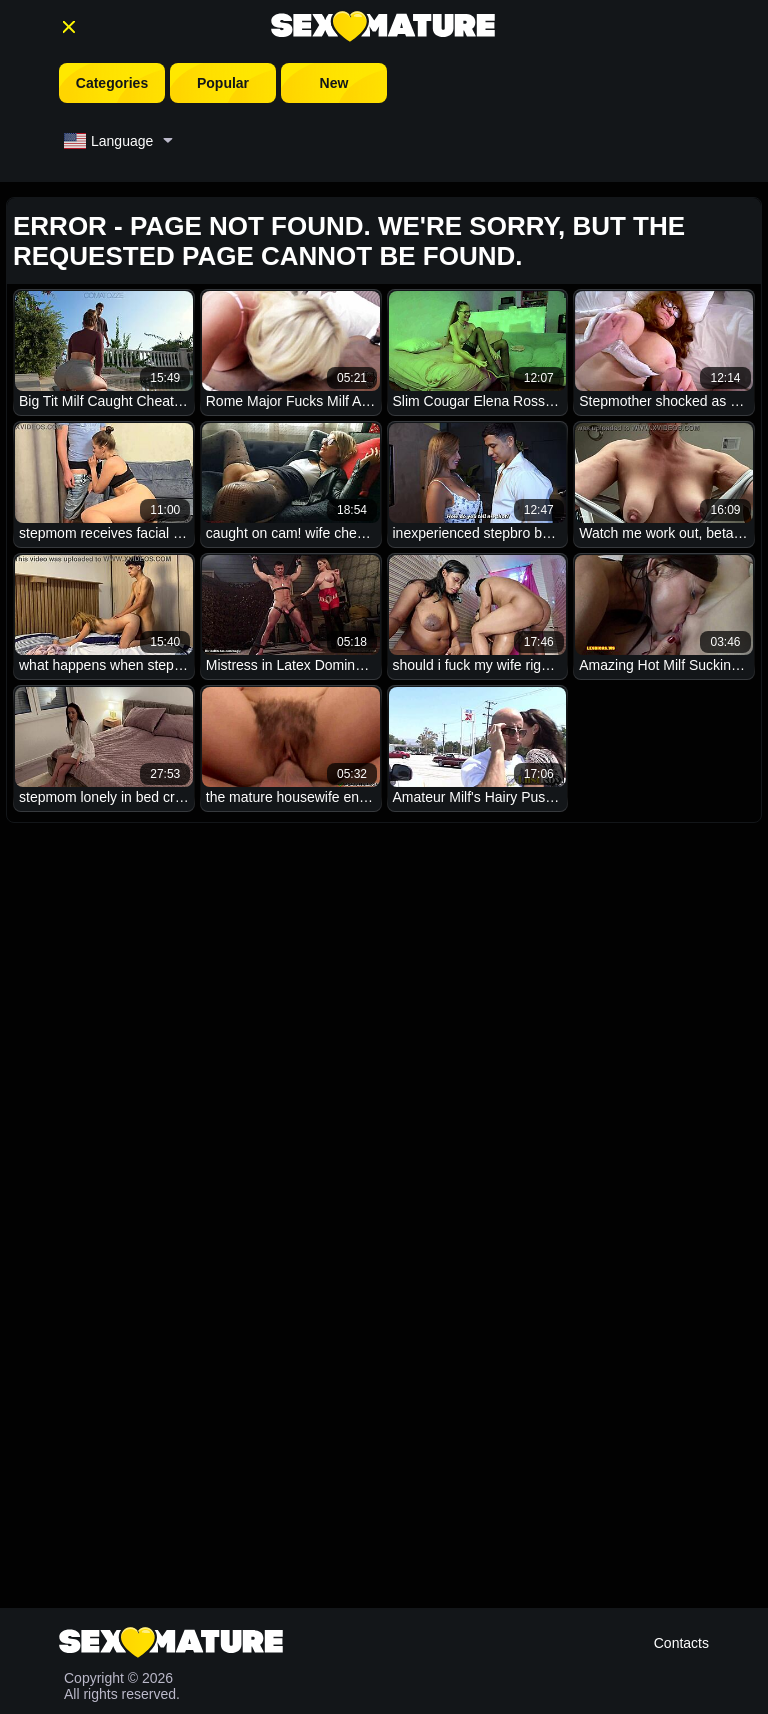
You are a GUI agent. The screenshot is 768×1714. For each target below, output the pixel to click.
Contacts (681, 1643)
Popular (223, 83)
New (334, 83)
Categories (112, 83)
